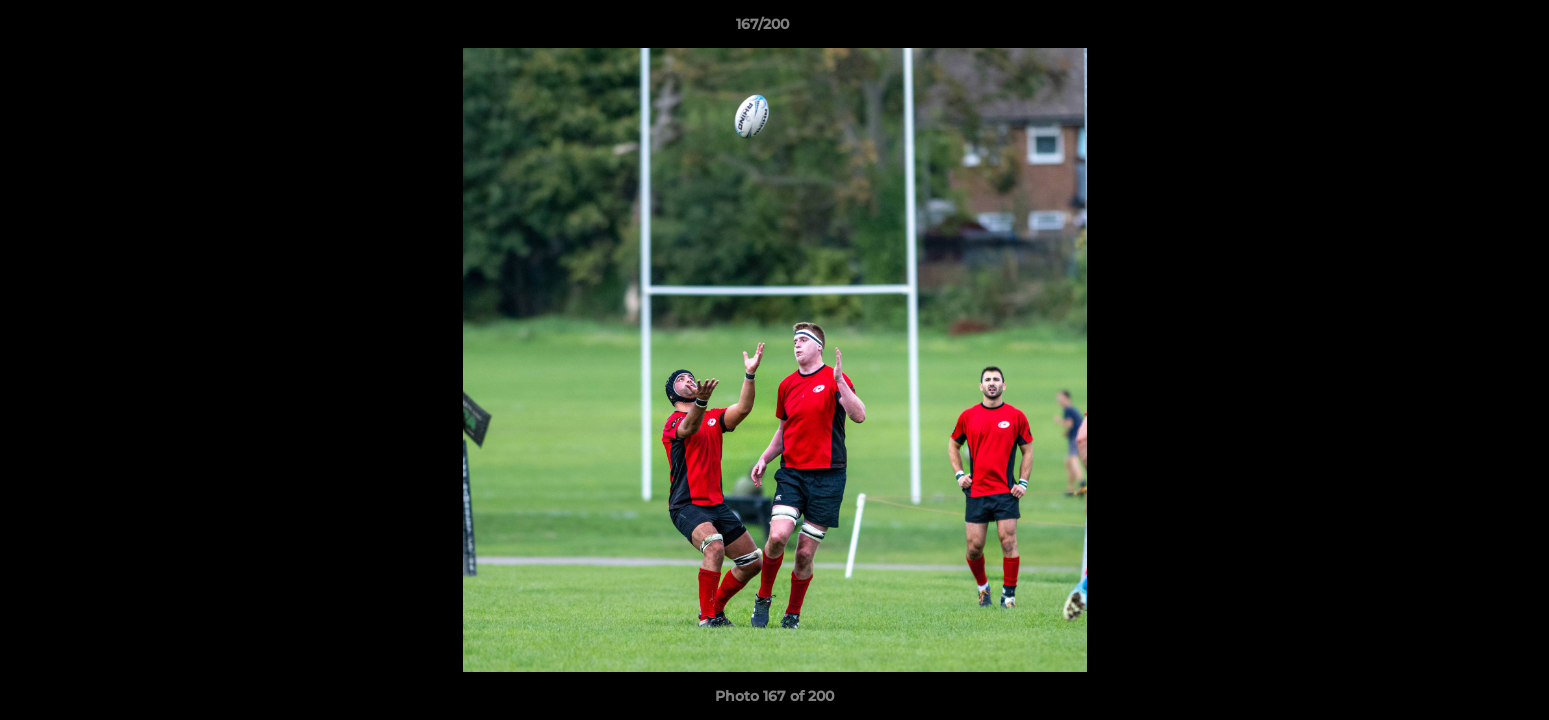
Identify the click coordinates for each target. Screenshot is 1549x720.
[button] (1465, 29)
